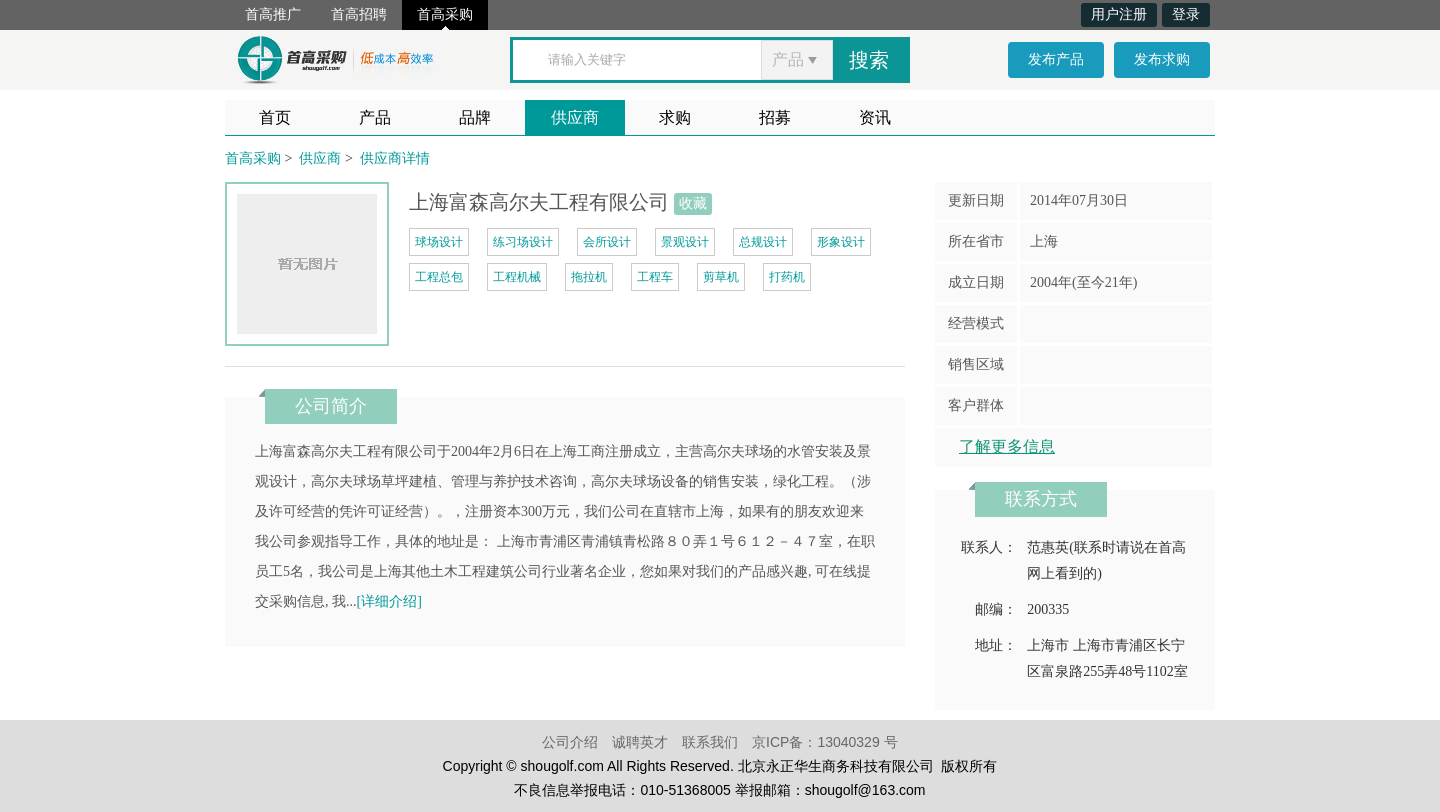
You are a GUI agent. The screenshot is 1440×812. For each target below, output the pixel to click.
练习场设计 (523, 242)
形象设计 (841, 242)
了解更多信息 (1007, 446)
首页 (275, 117)
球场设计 (439, 242)
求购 (675, 117)
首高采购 (445, 14)
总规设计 (763, 242)
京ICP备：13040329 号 (825, 742)
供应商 (575, 117)
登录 (1186, 14)
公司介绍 (570, 742)
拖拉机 (589, 277)
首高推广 (273, 14)
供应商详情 (395, 158)
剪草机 (721, 277)
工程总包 (439, 277)
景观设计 (685, 242)
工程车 (655, 277)
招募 (775, 117)
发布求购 (1162, 59)
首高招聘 (359, 14)
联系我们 (710, 742)
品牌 (475, 117)
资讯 (875, 117)
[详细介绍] (389, 601)
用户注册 (1119, 14)
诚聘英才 (640, 742)
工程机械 (517, 277)
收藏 (693, 203)
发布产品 (1056, 59)
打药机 (787, 277)
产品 (375, 117)
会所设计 (607, 242)
